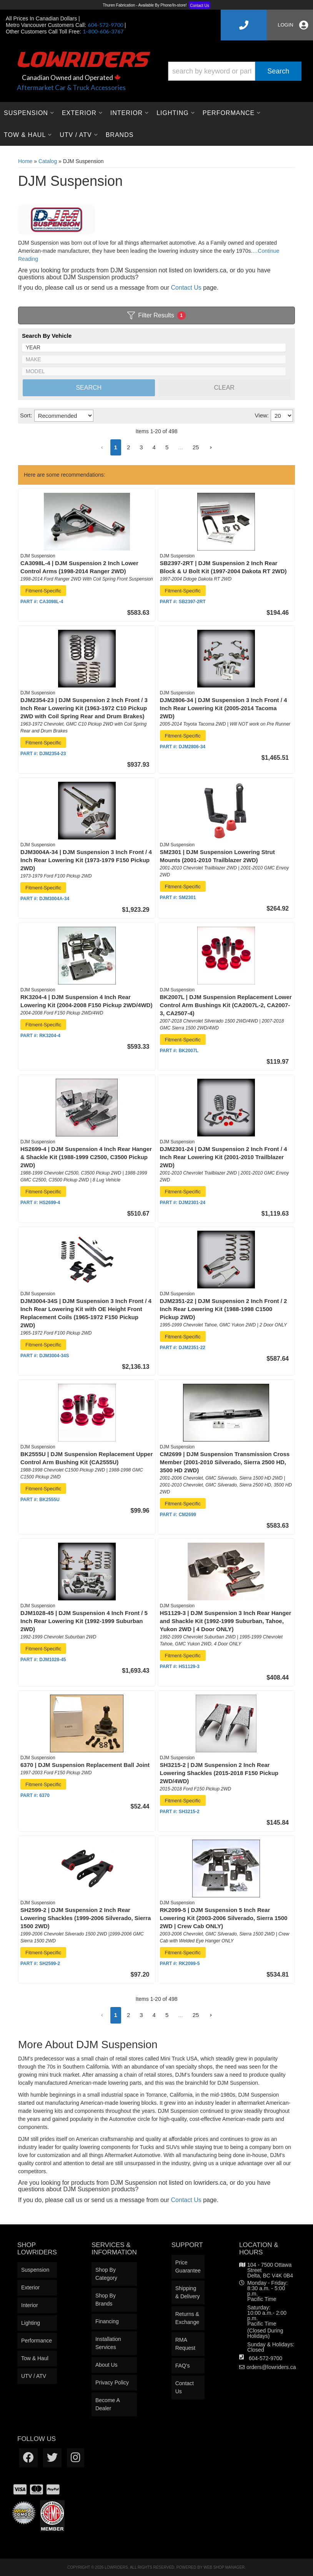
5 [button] (166, 2015)
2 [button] (128, 2015)
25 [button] (196, 2015)
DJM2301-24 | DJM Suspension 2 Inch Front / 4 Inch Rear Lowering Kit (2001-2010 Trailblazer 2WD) (223, 1157)
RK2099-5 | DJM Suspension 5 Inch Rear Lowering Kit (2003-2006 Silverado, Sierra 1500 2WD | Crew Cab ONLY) (224, 1918)
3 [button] (141, 2015)
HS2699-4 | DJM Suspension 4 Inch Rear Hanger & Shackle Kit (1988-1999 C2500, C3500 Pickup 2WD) (86, 1157)
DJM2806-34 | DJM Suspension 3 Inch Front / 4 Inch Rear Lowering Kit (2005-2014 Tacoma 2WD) (223, 708)
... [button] (180, 2015)
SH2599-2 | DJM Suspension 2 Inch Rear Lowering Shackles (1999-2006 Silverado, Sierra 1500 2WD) (85, 1918)
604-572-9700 (265, 2358)
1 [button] (115, 2015)
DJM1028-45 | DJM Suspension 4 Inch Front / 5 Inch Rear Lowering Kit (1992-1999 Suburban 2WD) (84, 1621)
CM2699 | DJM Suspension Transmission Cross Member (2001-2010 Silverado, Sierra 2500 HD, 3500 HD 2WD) (225, 1462)
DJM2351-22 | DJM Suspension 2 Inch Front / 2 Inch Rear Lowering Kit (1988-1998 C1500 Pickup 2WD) (223, 1309)
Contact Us (186, 2200)
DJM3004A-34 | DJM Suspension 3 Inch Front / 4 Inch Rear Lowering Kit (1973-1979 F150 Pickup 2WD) (86, 860)
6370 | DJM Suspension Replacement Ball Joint (85, 1765)
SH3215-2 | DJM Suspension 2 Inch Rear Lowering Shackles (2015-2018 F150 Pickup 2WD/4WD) (219, 1773)
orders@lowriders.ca (271, 2367)
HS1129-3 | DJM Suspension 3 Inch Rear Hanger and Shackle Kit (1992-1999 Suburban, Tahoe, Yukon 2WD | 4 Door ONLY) (225, 1621)
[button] (102, 2015)
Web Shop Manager (224, 2567)
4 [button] (154, 2015)
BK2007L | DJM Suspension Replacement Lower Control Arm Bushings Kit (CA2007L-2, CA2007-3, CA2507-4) (226, 1005)
